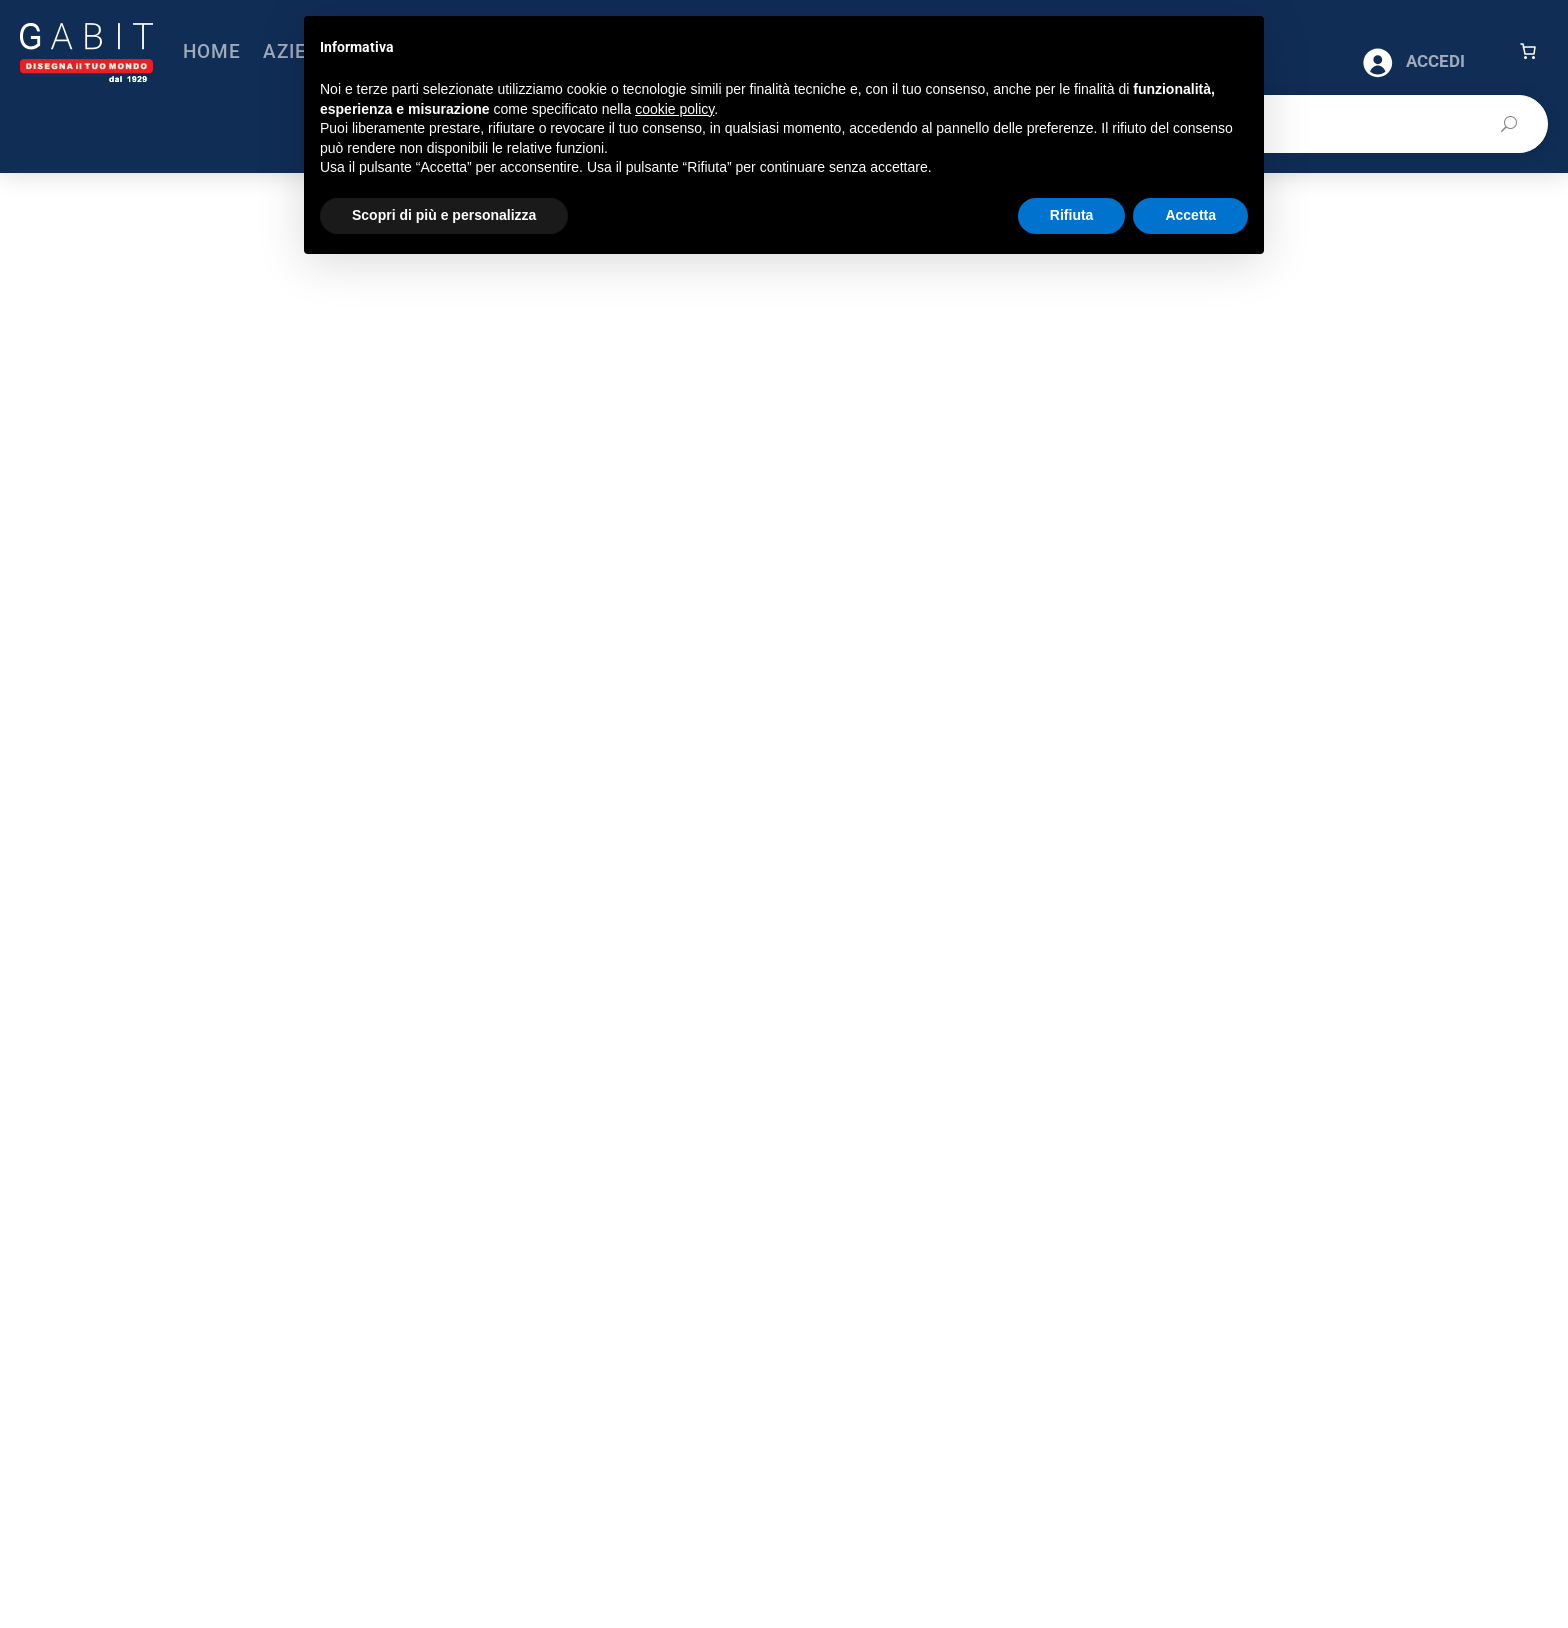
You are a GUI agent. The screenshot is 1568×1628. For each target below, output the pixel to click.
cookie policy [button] (674, 109)
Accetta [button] (1190, 215)
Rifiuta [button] (1072, 215)
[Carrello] (1528, 51)
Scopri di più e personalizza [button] (444, 215)
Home (212, 51)
